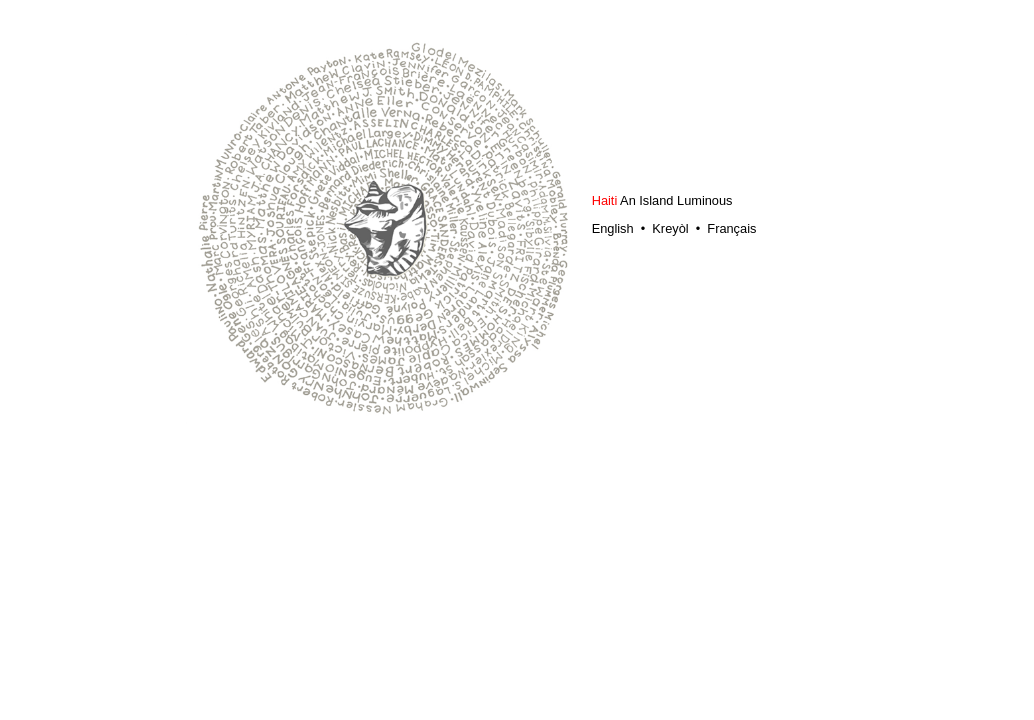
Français (731, 228)
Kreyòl (670, 228)
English (615, 228)
